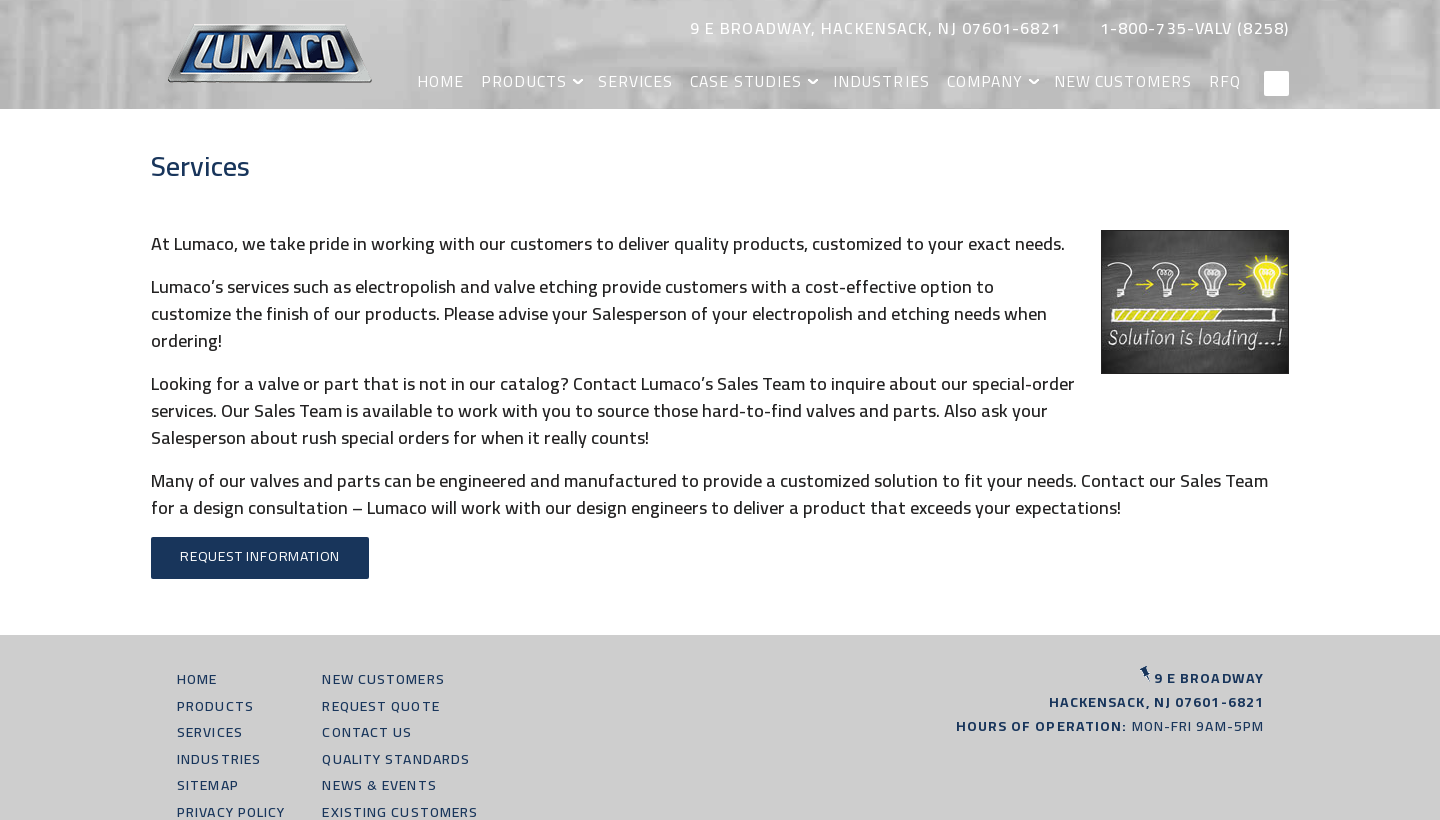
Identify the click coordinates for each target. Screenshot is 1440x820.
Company (1001, 80)
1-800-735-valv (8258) (1194, 28)
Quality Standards (396, 759)
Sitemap (208, 785)
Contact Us (367, 732)
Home (485, 80)
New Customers (1132, 80)
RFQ (1228, 80)
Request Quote (380, 706)
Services (671, 80)
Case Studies (776, 80)
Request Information (260, 556)
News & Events (379, 785)
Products (565, 80)
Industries (904, 80)
